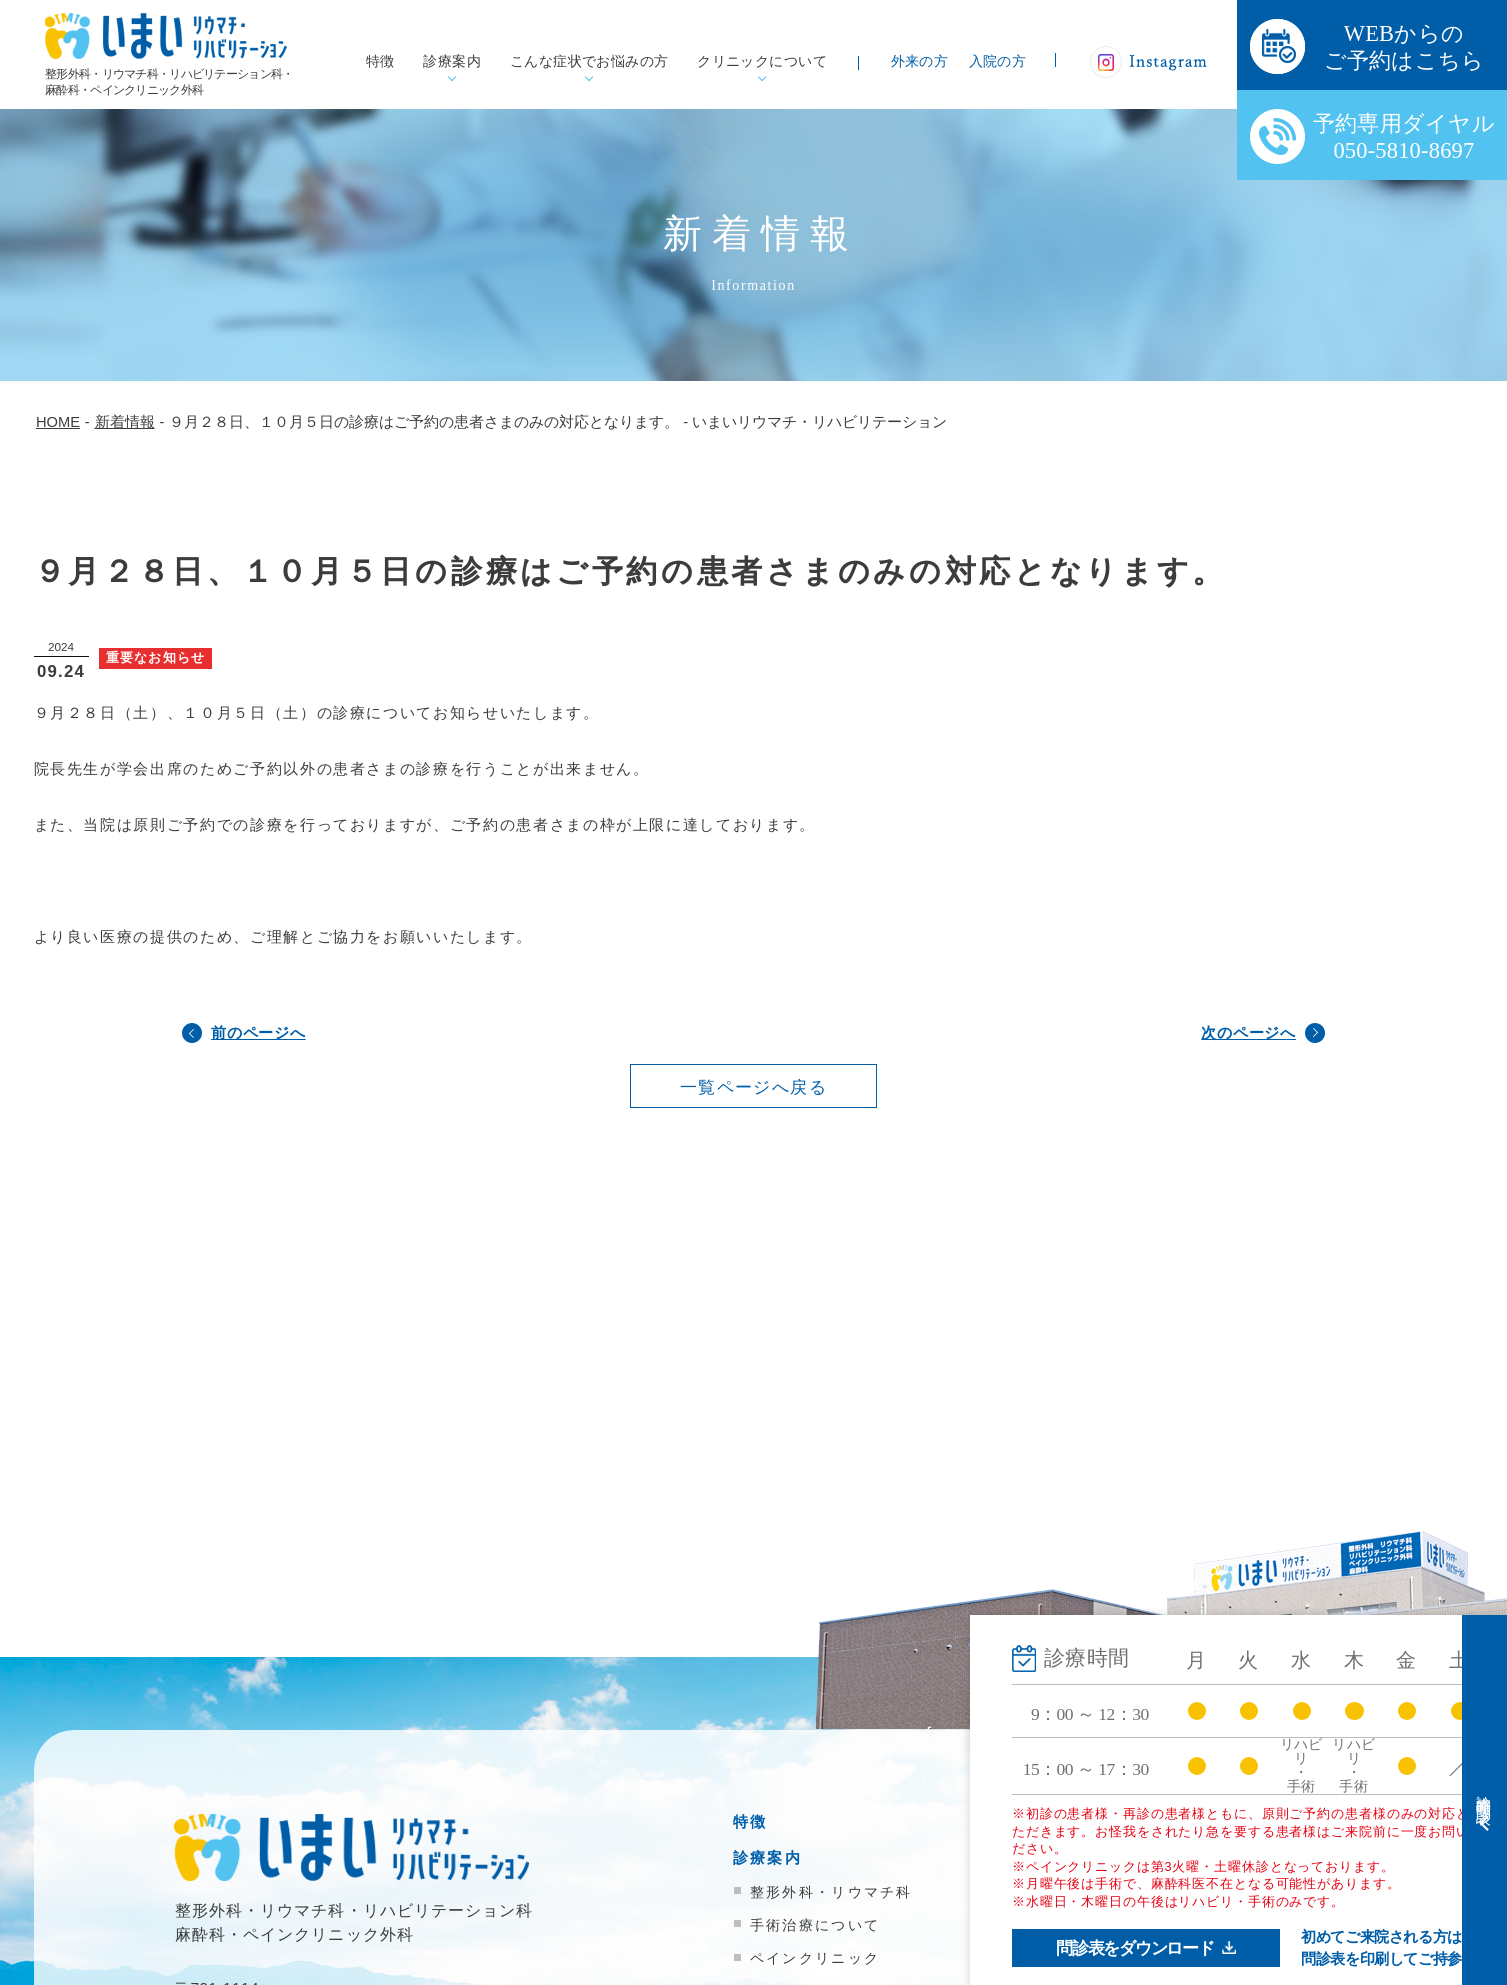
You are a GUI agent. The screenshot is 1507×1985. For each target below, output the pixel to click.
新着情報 (1090, 1937)
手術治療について (815, 1925)
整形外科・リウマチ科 (831, 1892)
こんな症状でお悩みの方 (589, 61)
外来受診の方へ (1116, 1821)
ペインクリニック (815, 1958)
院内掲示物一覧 (1116, 1973)
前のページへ (258, 1032)
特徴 (380, 61)
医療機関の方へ (1116, 1892)
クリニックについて (762, 61)
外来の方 (920, 61)
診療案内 (452, 61)
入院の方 (998, 61)
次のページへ (1248, 1032)
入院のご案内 (1108, 1857)
